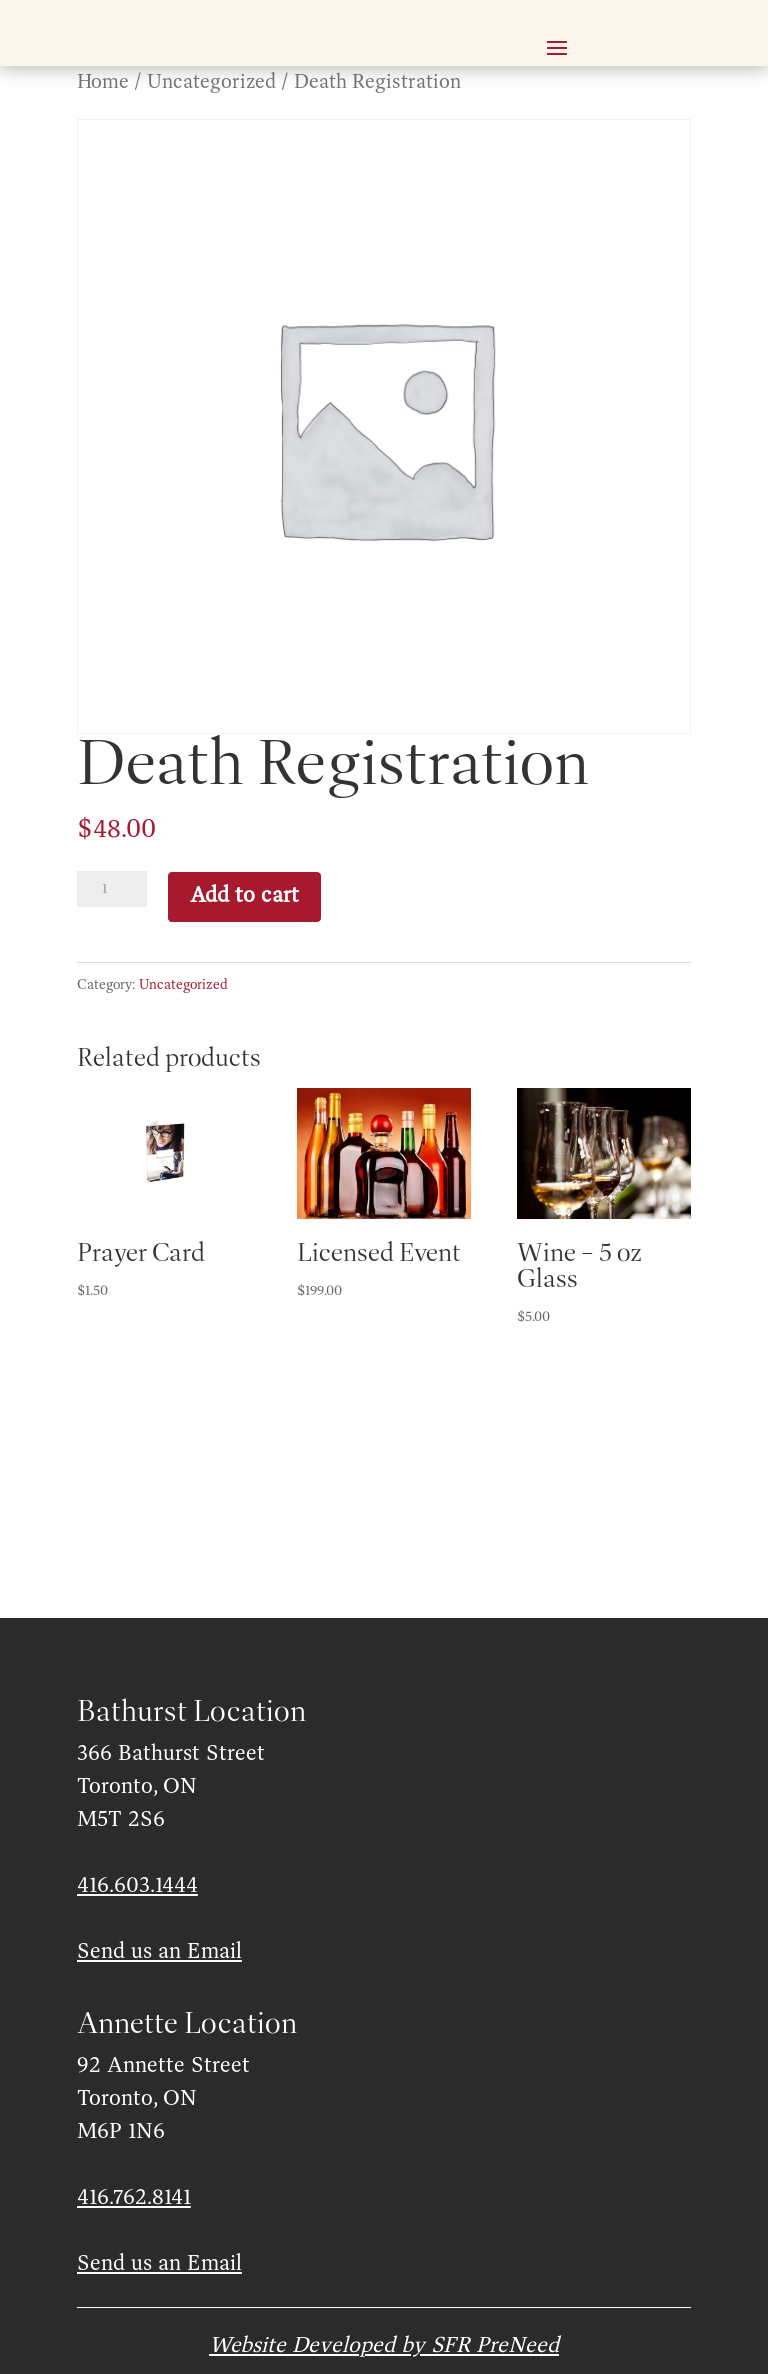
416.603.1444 (137, 1886)
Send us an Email (159, 1952)
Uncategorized (211, 82)
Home (103, 82)
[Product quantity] (112, 889)
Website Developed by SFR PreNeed (384, 2346)
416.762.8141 (134, 2198)
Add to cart (244, 896)
